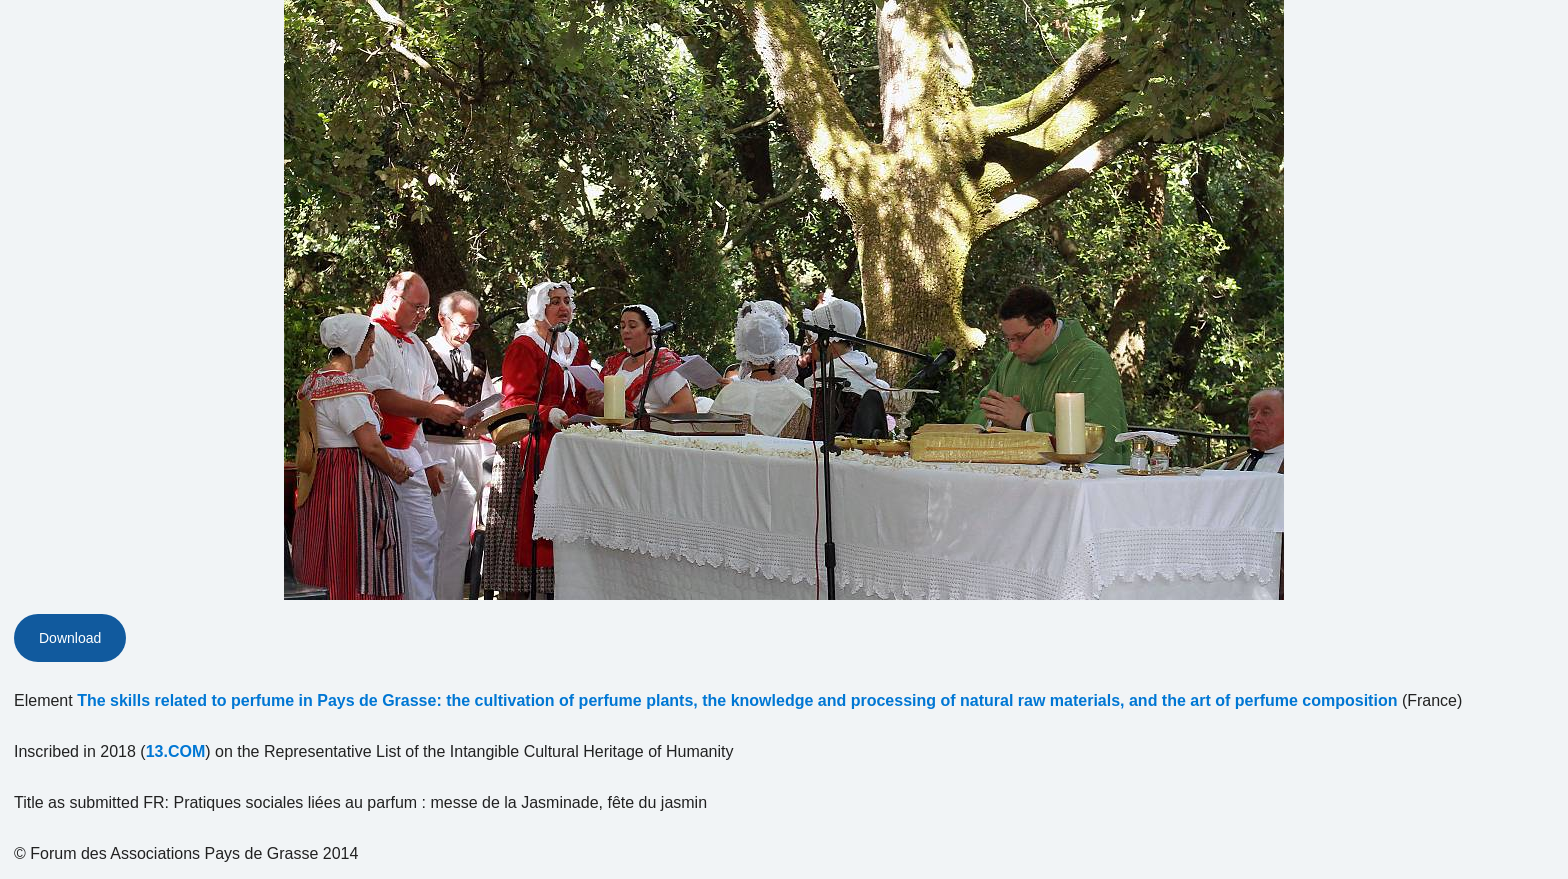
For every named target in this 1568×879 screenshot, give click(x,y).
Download (70, 638)
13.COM (176, 751)
